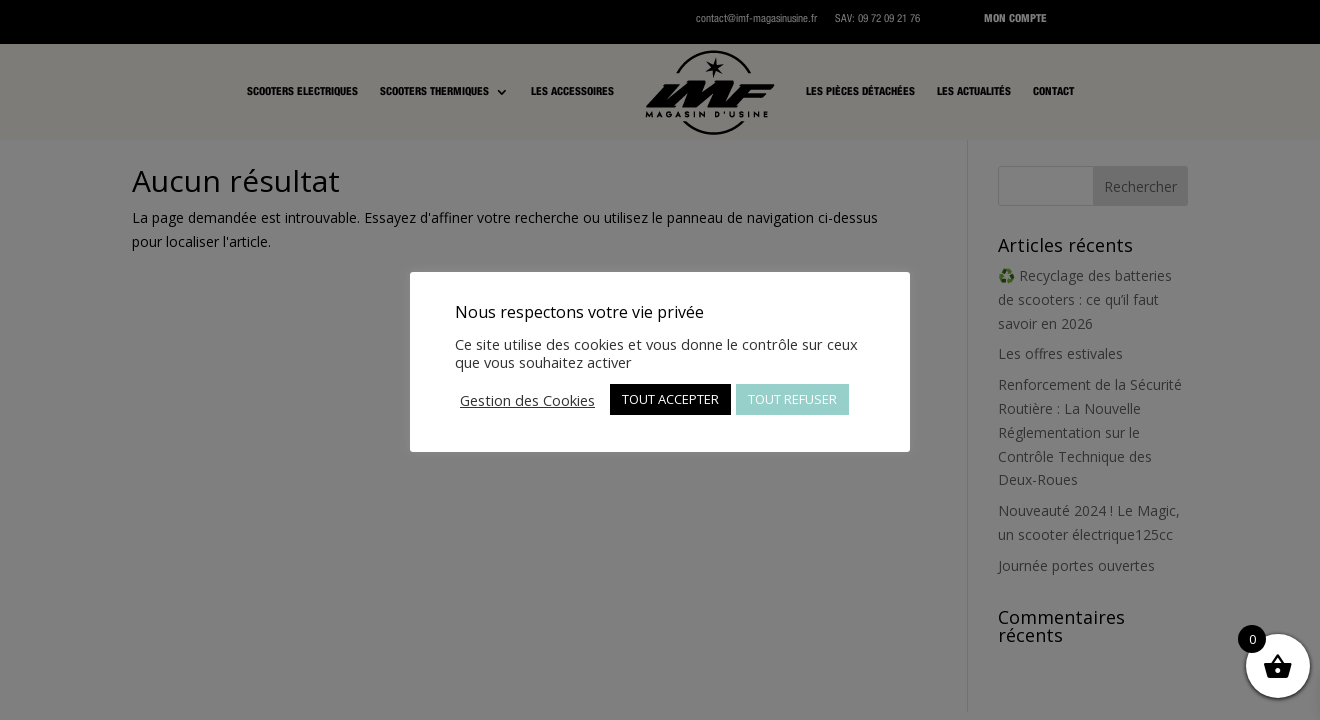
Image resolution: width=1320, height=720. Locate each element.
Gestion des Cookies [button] (527, 400)
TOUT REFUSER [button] (792, 399)
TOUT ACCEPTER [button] (670, 399)
